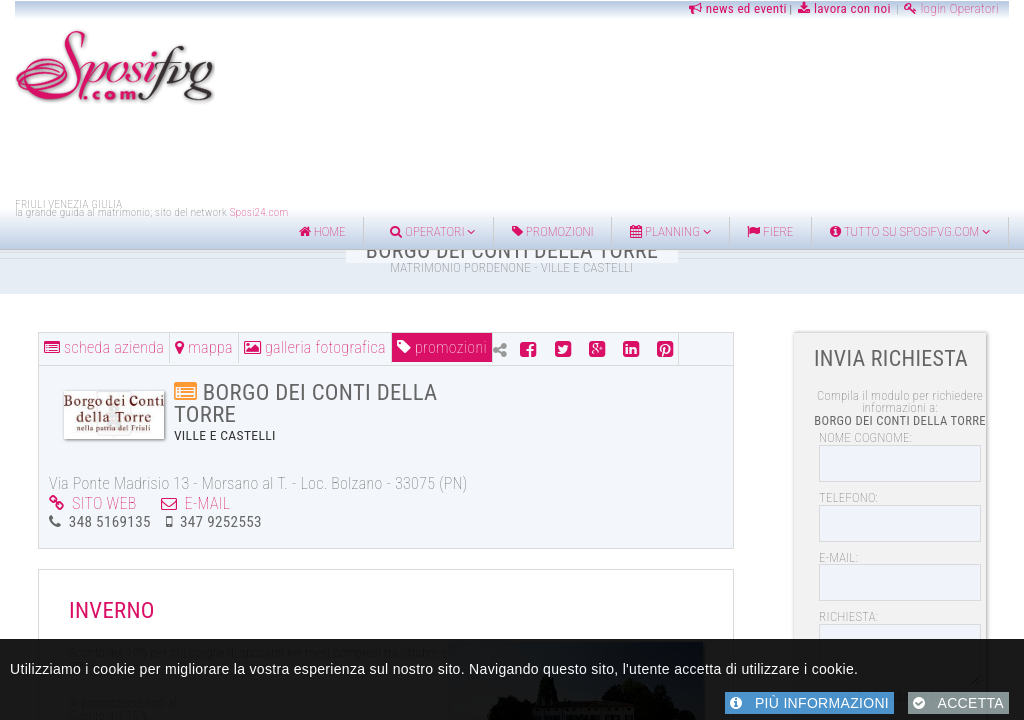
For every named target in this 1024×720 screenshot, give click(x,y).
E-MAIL (196, 503)
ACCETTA (958, 703)
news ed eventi (736, 8)
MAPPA (204, 347)
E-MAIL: (838, 557)
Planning (670, 231)
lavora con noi (844, 8)
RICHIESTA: (848, 616)
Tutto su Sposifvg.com (910, 231)
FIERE (770, 231)
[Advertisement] (512, 153)
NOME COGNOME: (865, 437)
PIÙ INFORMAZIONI (809, 703)
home (322, 231)
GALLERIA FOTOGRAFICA (315, 347)
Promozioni (553, 231)
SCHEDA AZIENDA (104, 347)
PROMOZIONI (442, 347)
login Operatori (951, 8)
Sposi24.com (259, 212)
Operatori (432, 231)
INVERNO (112, 610)
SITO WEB (93, 503)
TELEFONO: (848, 497)
